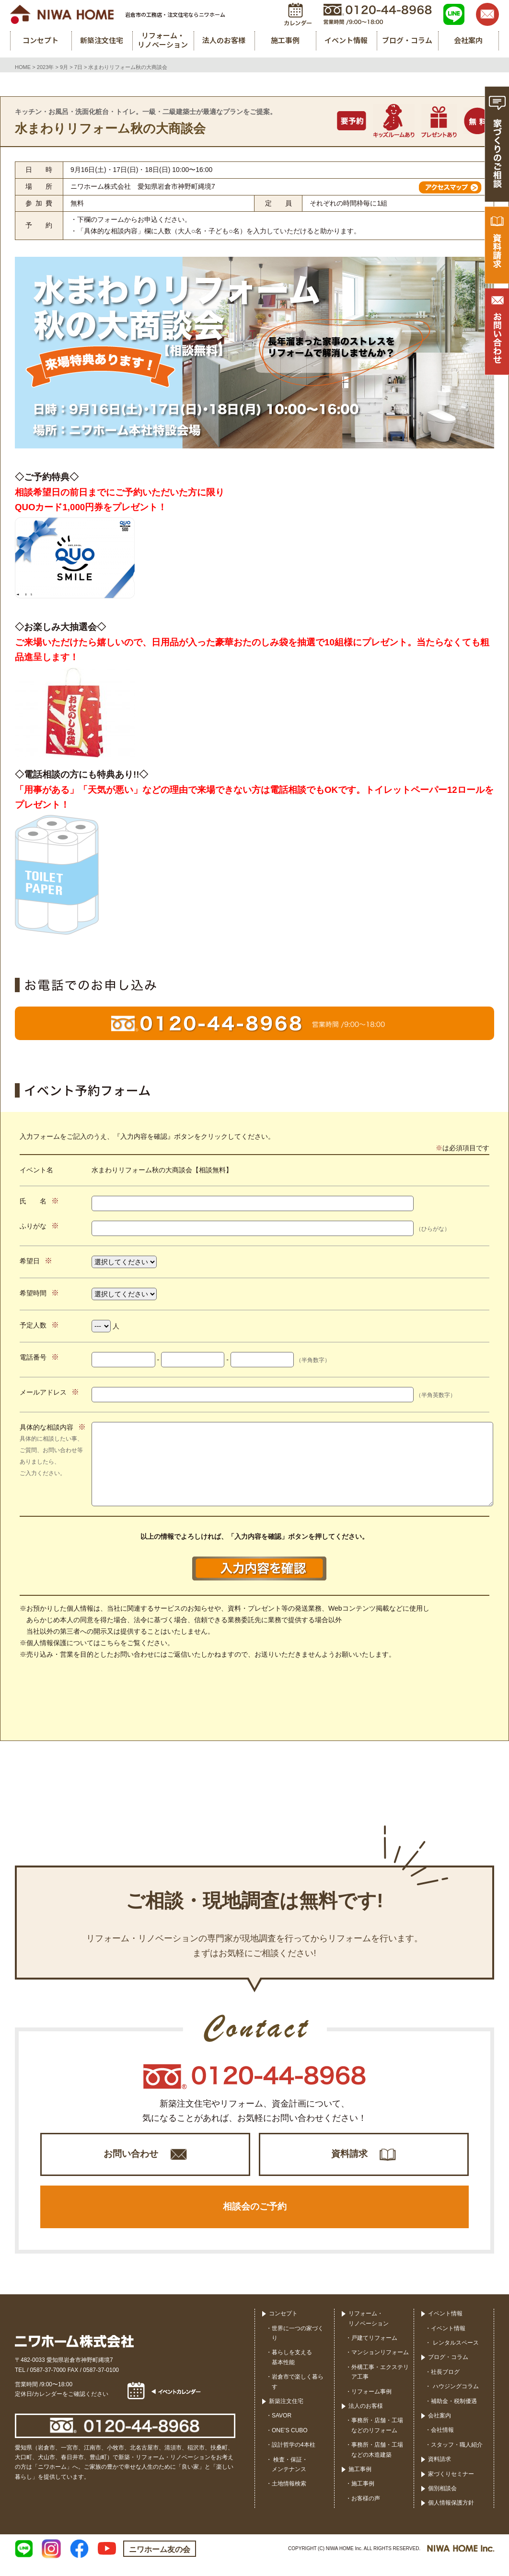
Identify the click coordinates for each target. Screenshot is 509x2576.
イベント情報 (445, 2327)
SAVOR (281, 2429)
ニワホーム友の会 (159, 2562)
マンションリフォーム (380, 2365)
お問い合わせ (130, 2158)
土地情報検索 (289, 2497)
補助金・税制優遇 (454, 2414)
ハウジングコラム (454, 2399)
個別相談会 (442, 2501)
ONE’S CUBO (290, 2443)
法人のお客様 (365, 2419)
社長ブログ (445, 2384)
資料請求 (349, 2158)
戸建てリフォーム (374, 2350)
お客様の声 (365, 2511)
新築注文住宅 (286, 2414)
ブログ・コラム (448, 2370)
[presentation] (254, 1702)
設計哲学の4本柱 (293, 2457)
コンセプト (283, 2327)
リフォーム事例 (371, 2404)
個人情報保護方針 (451, 2516)
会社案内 (439, 2428)
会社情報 (442, 2443)
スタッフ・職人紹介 (457, 2457)
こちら (110, 1643)
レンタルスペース (454, 2355)
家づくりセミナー (451, 2487)
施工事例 (359, 2482)
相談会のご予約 (254, 2216)
